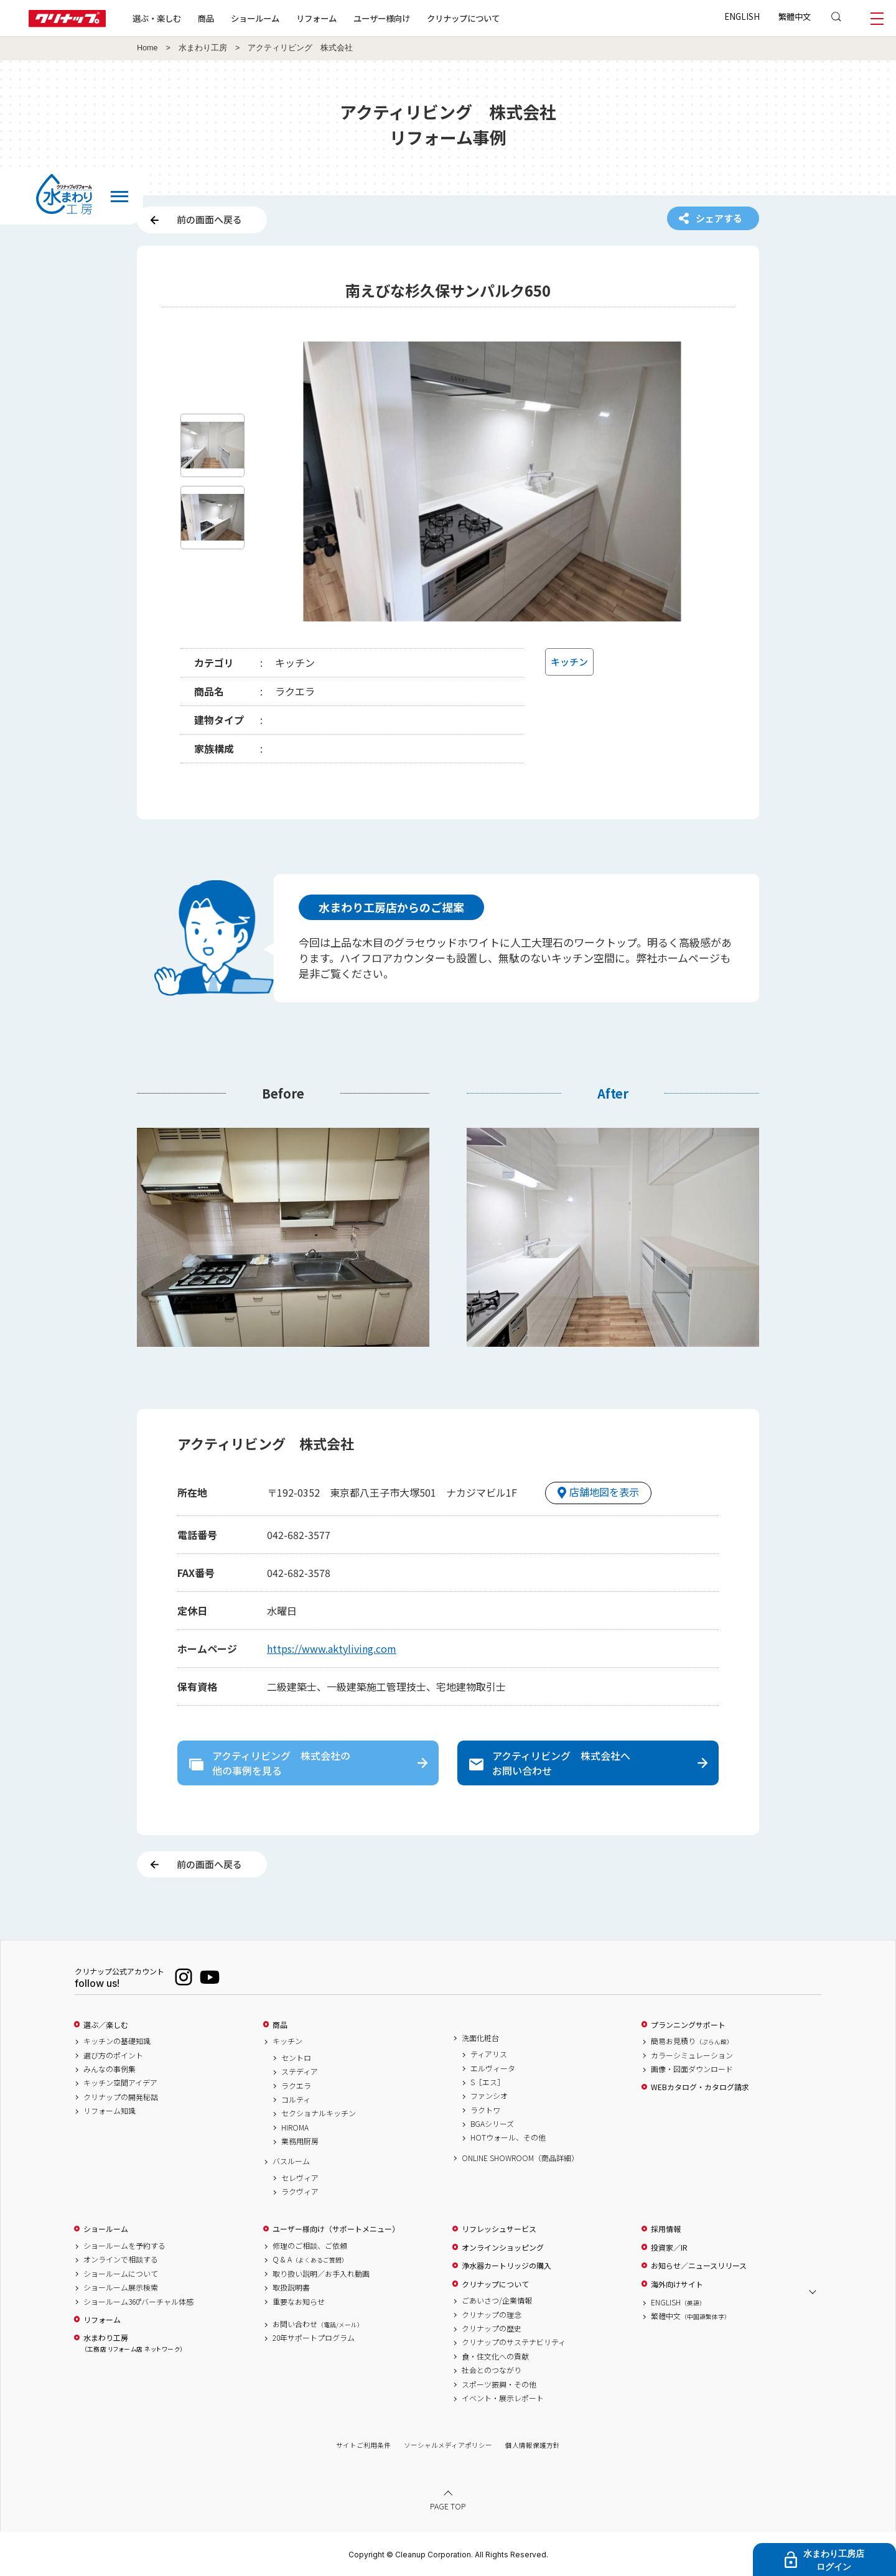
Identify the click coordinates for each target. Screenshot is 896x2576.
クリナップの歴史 (491, 2328)
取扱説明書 (291, 2287)
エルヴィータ (492, 2068)
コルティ (295, 2099)
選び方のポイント (113, 2055)
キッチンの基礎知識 (117, 2041)
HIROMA (295, 2127)
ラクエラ (296, 2086)
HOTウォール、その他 (508, 2137)
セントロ (296, 2058)
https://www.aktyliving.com (331, 1648)
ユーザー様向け (381, 18)
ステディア (299, 2071)
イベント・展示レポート (503, 2398)
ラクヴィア (300, 2192)
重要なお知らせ (299, 2302)
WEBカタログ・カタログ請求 (700, 2087)
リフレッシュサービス (499, 2229)
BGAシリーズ (492, 2124)
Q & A (310, 2259)
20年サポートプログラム (314, 2338)
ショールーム (255, 18)
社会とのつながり (491, 2370)
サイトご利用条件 (363, 2445)
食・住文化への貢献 (495, 2356)
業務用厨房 (300, 2141)
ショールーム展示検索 (120, 2287)
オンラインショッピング (503, 2248)
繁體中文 (794, 16)
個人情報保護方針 (532, 2445)
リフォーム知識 (109, 2111)
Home (147, 48)
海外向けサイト (677, 2284)
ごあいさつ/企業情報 (497, 2300)
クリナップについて (463, 18)
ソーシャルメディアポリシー (448, 2445)
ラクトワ (485, 2110)
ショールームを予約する (124, 2246)
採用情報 (666, 2229)
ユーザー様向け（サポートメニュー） (336, 2229)
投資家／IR (669, 2248)
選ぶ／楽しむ (105, 2025)
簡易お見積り (692, 2041)
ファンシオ (489, 2096)
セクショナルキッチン (318, 2113)
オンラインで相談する (120, 2259)
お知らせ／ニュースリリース (699, 2266)
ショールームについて (120, 2274)
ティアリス (488, 2054)
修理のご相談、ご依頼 (310, 2246)
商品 (280, 2025)
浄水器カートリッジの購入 (506, 2266)
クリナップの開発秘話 (120, 2097)
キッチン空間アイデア (120, 2083)
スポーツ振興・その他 (499, 2384)
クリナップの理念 (491, 2315)
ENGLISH (742, 16)
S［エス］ (487, 2082)
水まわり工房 (203, 48)
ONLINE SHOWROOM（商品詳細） (520, 2158)
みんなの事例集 (109, 2069)
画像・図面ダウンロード (692, 2069)
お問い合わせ (318, 2324)
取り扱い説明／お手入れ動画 (321, 2274)
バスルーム (291, 2161)
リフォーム (316, 18)
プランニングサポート (688, 2025)
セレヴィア (300, 2178)
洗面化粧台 (480, 2038)
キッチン (287, 2041)
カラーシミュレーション (692, 2055)
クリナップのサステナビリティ (514, 2342)
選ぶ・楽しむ (157, 18)
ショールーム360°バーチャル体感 (138, 2302)
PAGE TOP (448, 2506)
